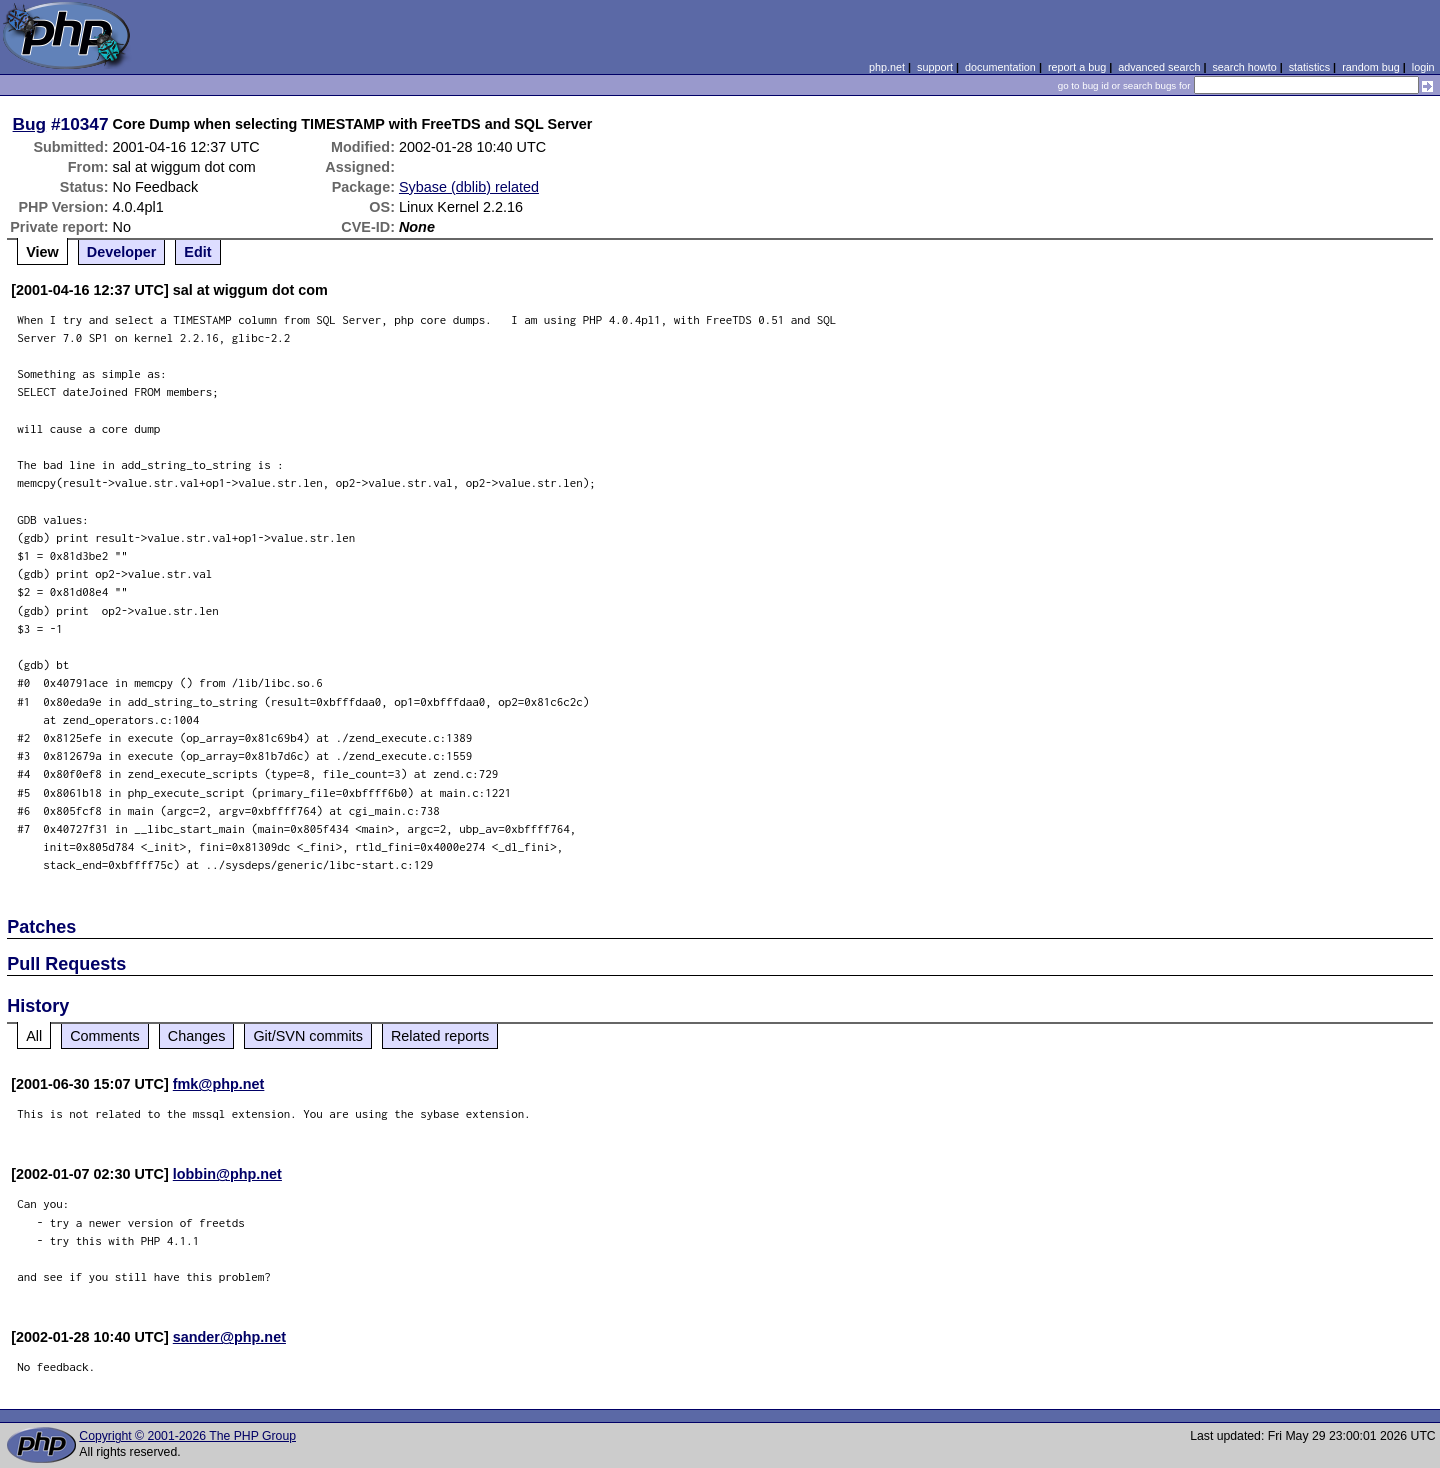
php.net (887, 67)
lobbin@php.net (227, 1174)
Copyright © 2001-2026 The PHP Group (187, 1436)
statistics (1309, 67)
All (34, 1036)
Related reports (440, 1036)
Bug (30, 124)
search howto (1244, 67)
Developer (122, 252)
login (1423, 67)
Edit (197, 252)
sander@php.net (229, 1337)
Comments (105, 1036)
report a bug (1077, 67)
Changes (197, 1036)
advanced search (1159, 67)
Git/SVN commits (308, 1036)
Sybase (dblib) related (469, 187)
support (935, 67)
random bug (1371, 67)
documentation (1000, 67)
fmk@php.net (219, 1084)
